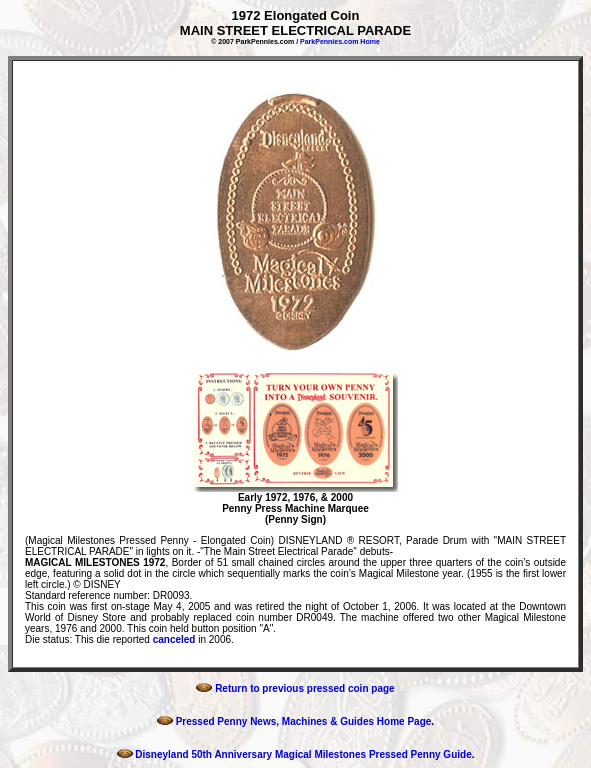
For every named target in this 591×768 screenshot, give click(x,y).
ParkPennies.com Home (340, 41)
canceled (174, 639)
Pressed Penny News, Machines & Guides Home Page (294, 721)
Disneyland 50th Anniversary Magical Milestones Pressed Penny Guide (294, 754)
